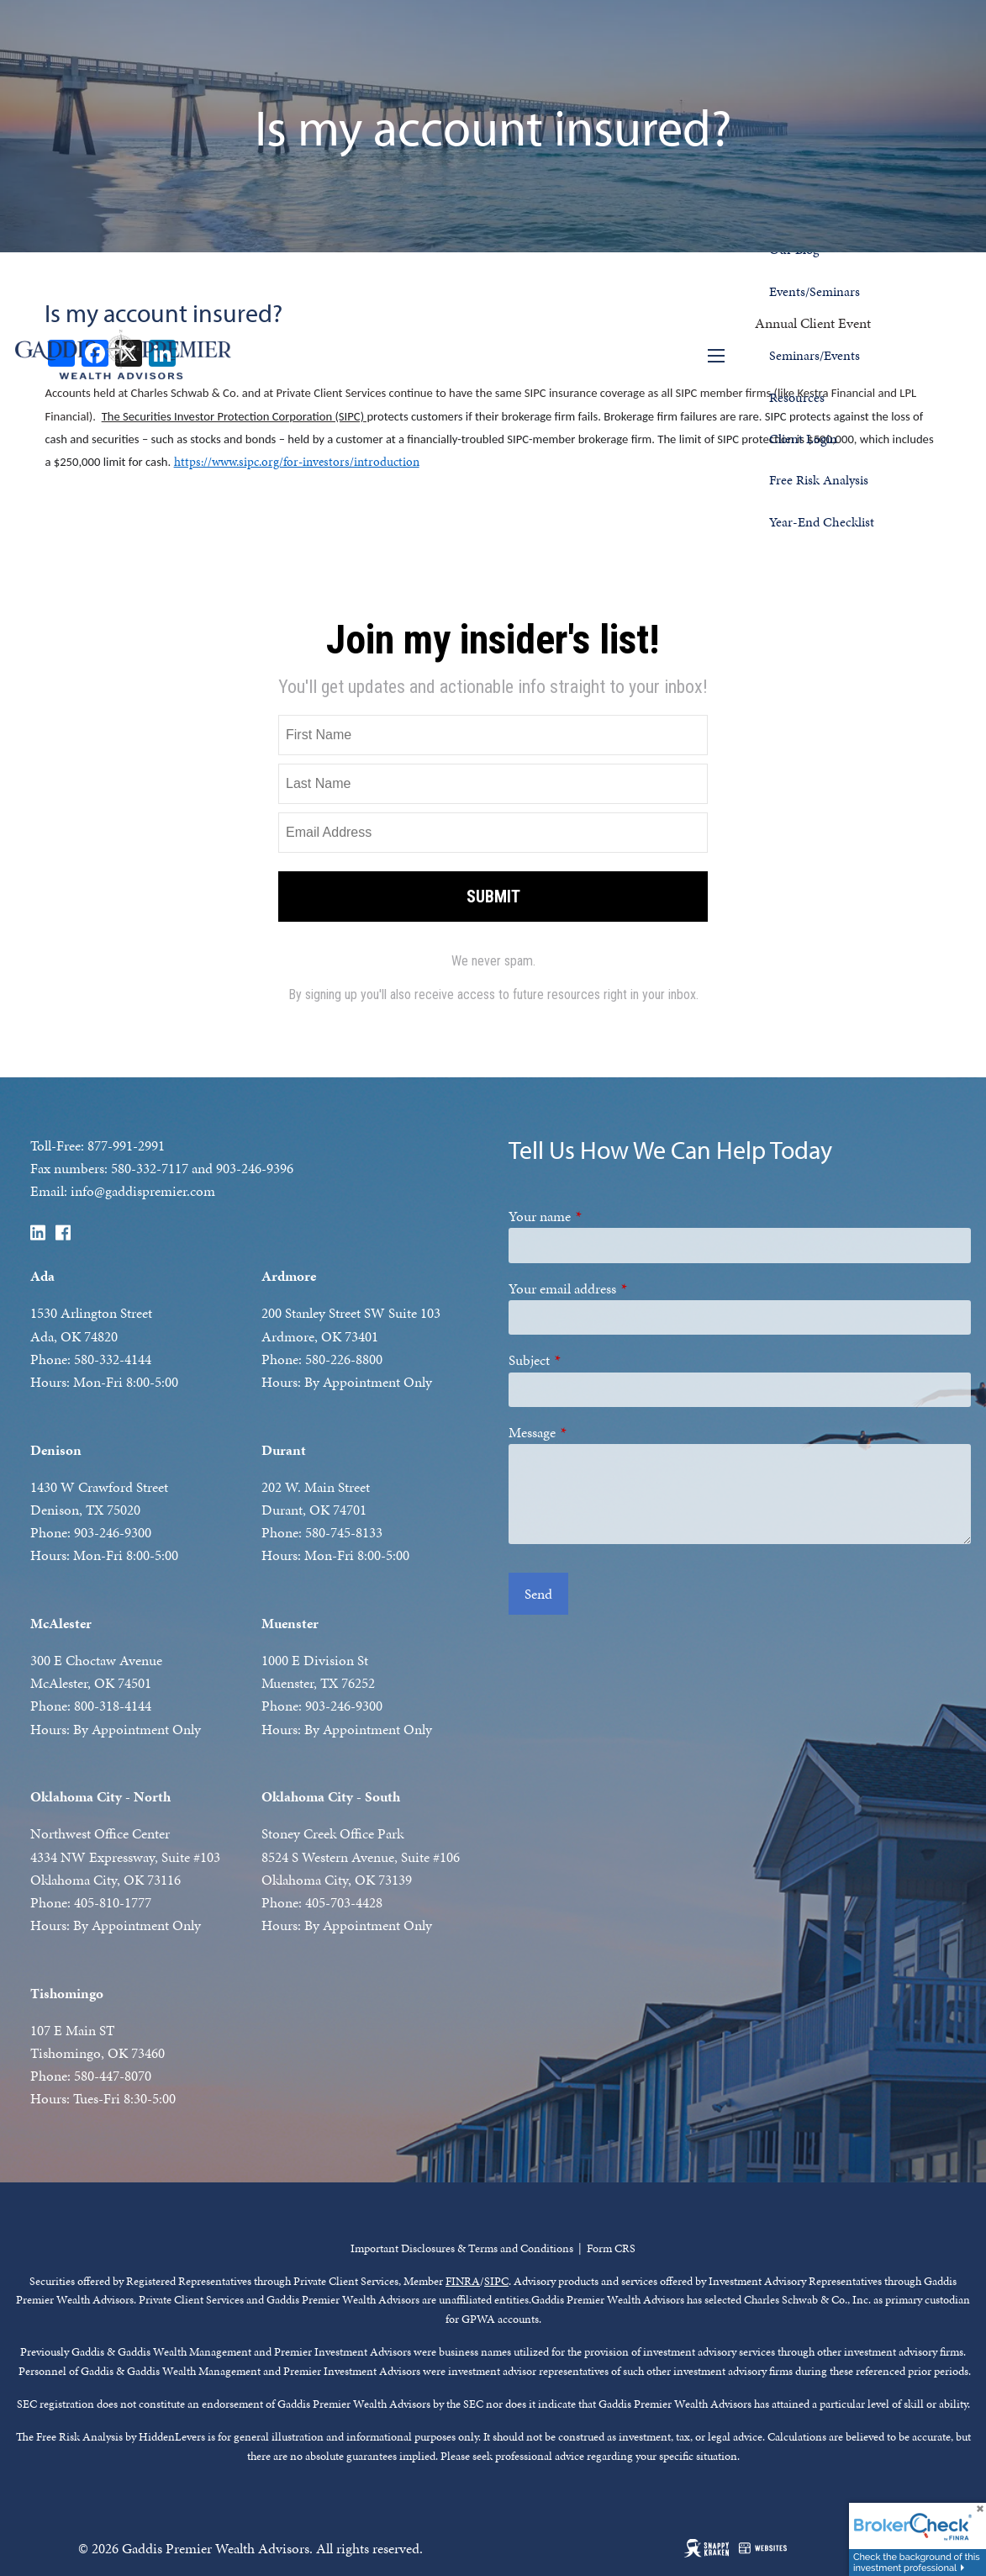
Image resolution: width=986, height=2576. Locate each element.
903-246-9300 (112, 1532)
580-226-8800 (343, 1359)
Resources (797, 397)
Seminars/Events (814, 355)
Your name (601, 1216)
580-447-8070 (112, 2076)
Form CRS (611, 2248)
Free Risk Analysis (818, 479)
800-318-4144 (112, 1705)
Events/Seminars (814, 291)
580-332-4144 (112, 1359)
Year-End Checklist (821, 522)
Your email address (624, 1288)
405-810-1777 (112, 1902)
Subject (591, 1360)
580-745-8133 (343, 1532)
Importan (373, 2248)
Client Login (803, 438)
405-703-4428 (343, 1902)
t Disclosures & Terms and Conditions (484, 2248)
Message (594, 1432)
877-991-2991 (126, 1145)
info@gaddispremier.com (143, 1191)
